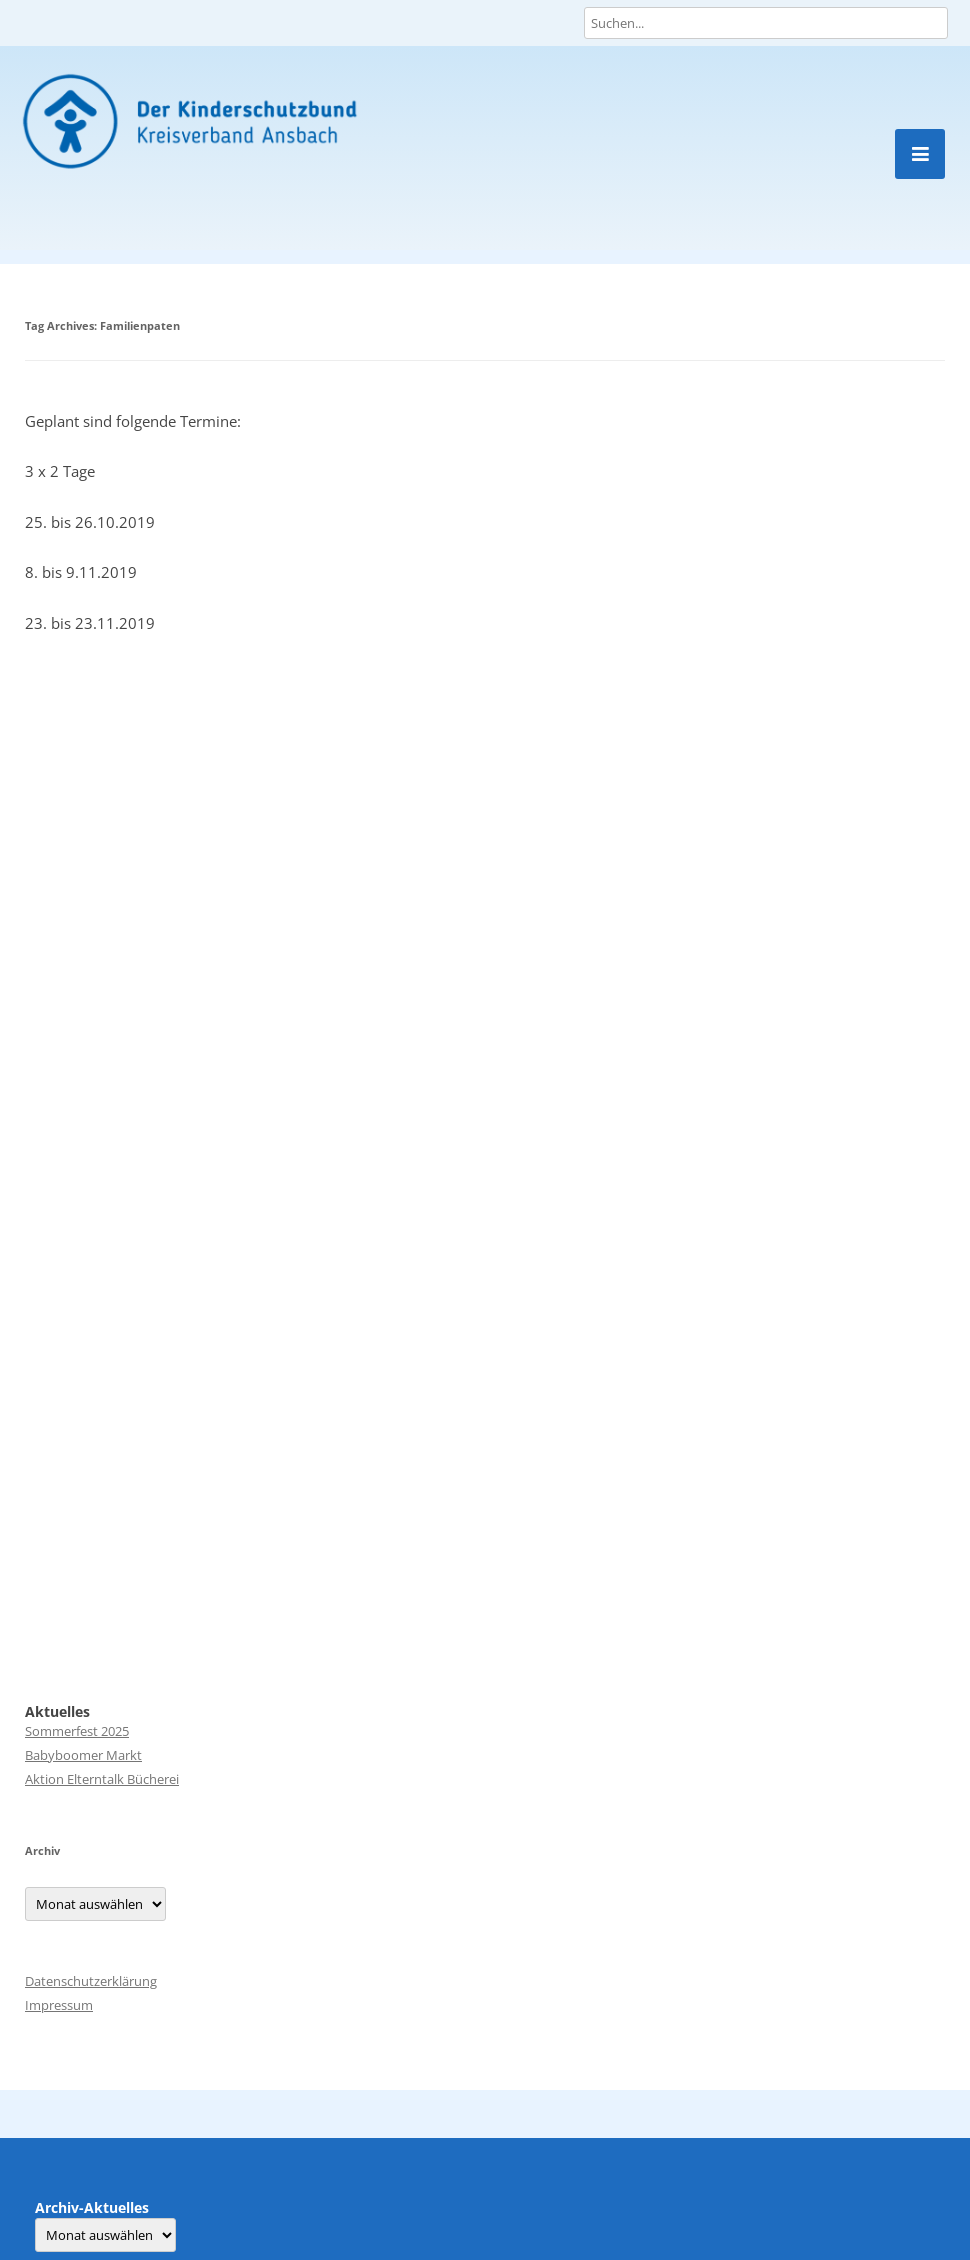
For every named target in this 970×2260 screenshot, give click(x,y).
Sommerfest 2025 (77, 1731)
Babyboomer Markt (83, 1755)
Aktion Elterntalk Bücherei (102, 1779)
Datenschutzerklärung (91, 1981)
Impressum (59, 2005)
